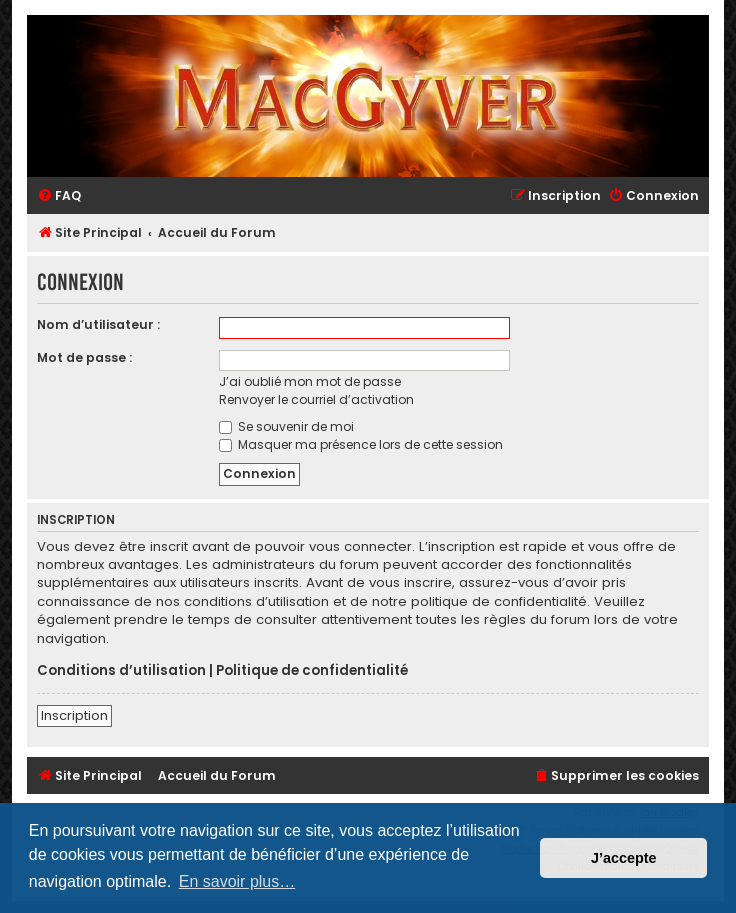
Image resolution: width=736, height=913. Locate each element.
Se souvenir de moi (286, 426)
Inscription (74, 715)
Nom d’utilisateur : (98, 324)
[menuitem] (59, 196)
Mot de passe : (84, 357)
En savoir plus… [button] (237, 881)
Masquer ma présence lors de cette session (361, 444)
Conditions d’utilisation (121, 671)
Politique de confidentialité (312, 671)
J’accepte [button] (624, 858)
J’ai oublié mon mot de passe (310, 381)
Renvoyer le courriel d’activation (316, 399)
